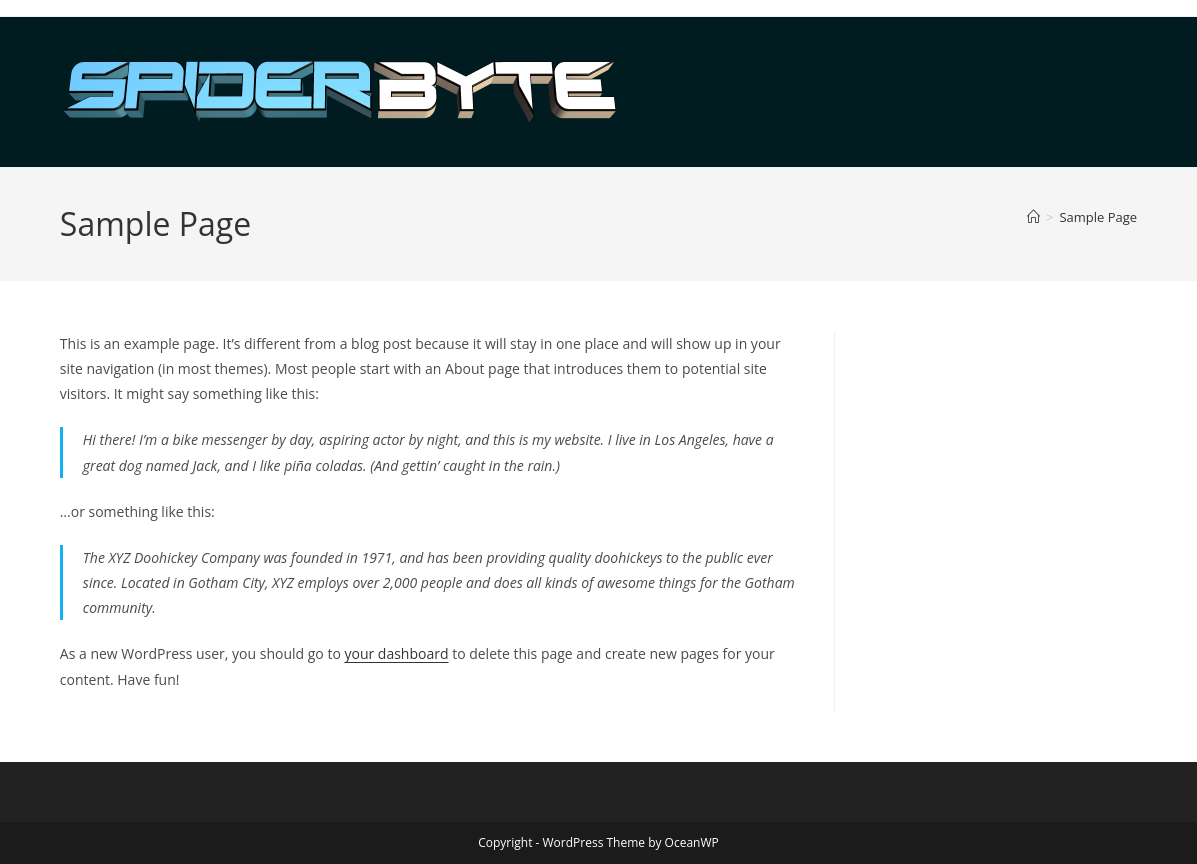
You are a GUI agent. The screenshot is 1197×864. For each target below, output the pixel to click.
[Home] (1033, 217)
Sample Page (1098, 217)
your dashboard (396, 653)
